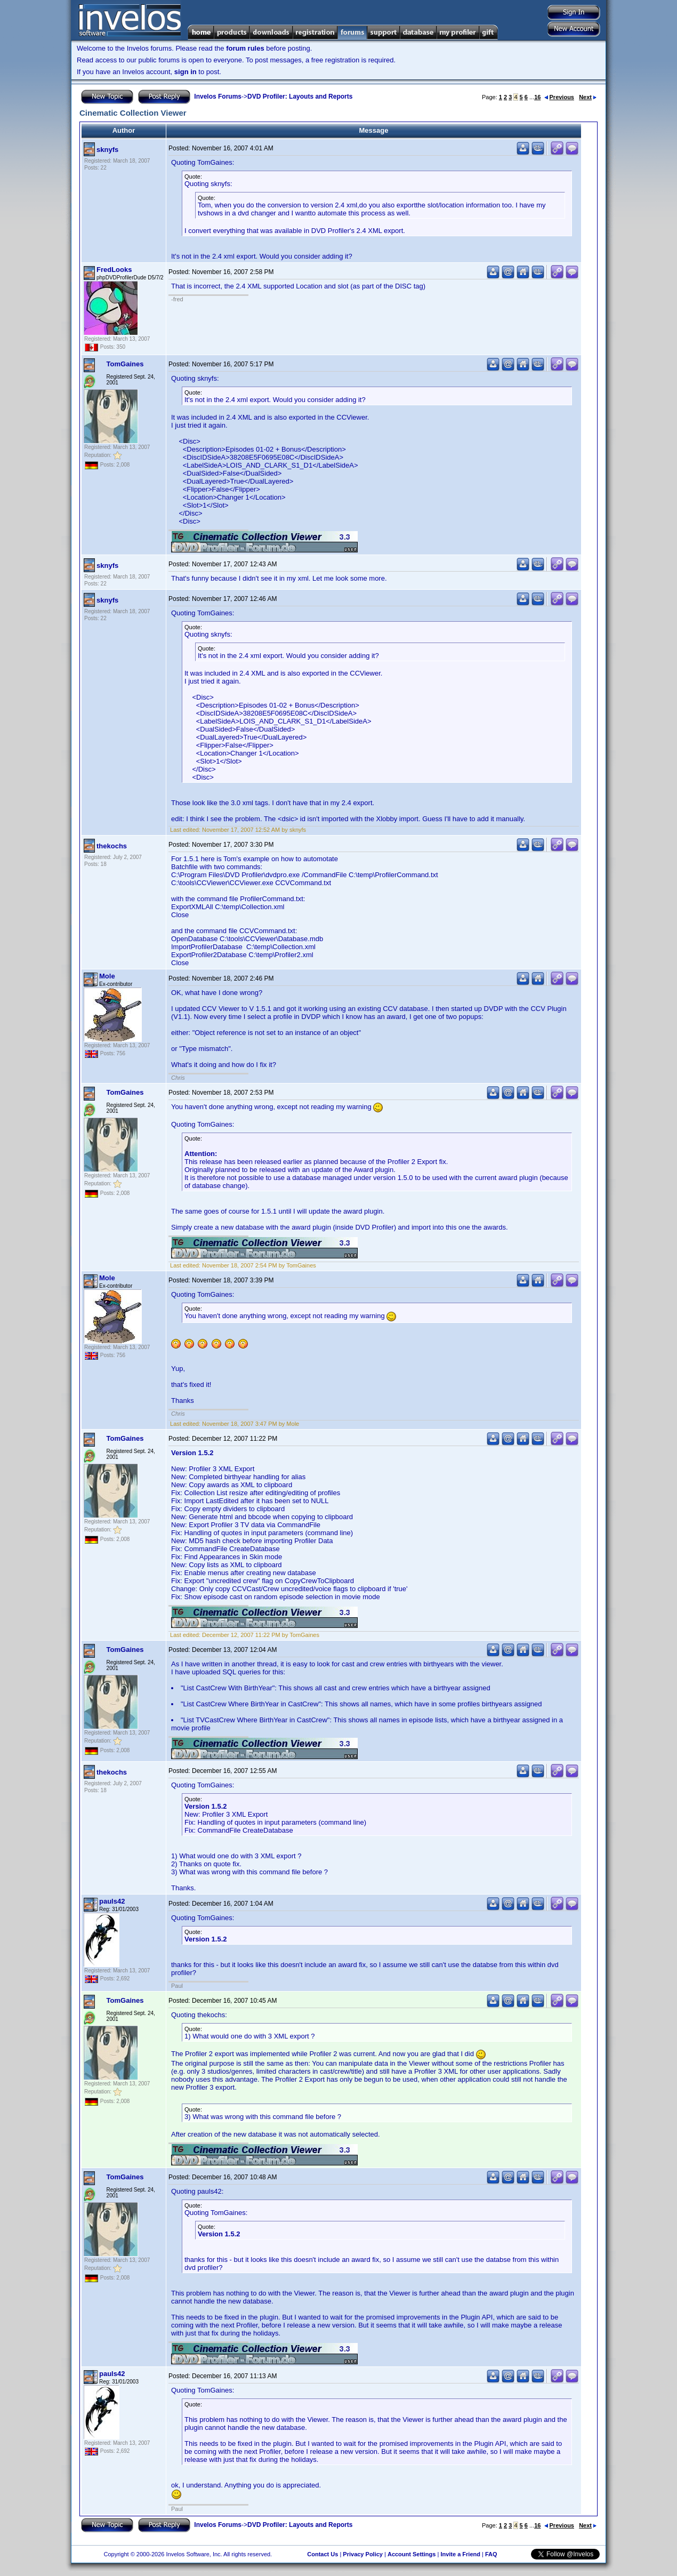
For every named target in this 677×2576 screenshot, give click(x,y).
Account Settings (412, 2554)
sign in (185, 72)
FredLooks (114, 270)
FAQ (491, 2554)
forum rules (245, 48)
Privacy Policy (363, 2554)
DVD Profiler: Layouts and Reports (299, 96)
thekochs (111, 846)
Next (588, 97)
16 (537, 97)
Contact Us (322, 2554)
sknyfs (107, 150)
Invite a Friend (460, 2554)
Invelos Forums (217, 96)
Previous (559, 97)
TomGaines (125, 364)
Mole (107, 976)
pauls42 (112, 1901)
